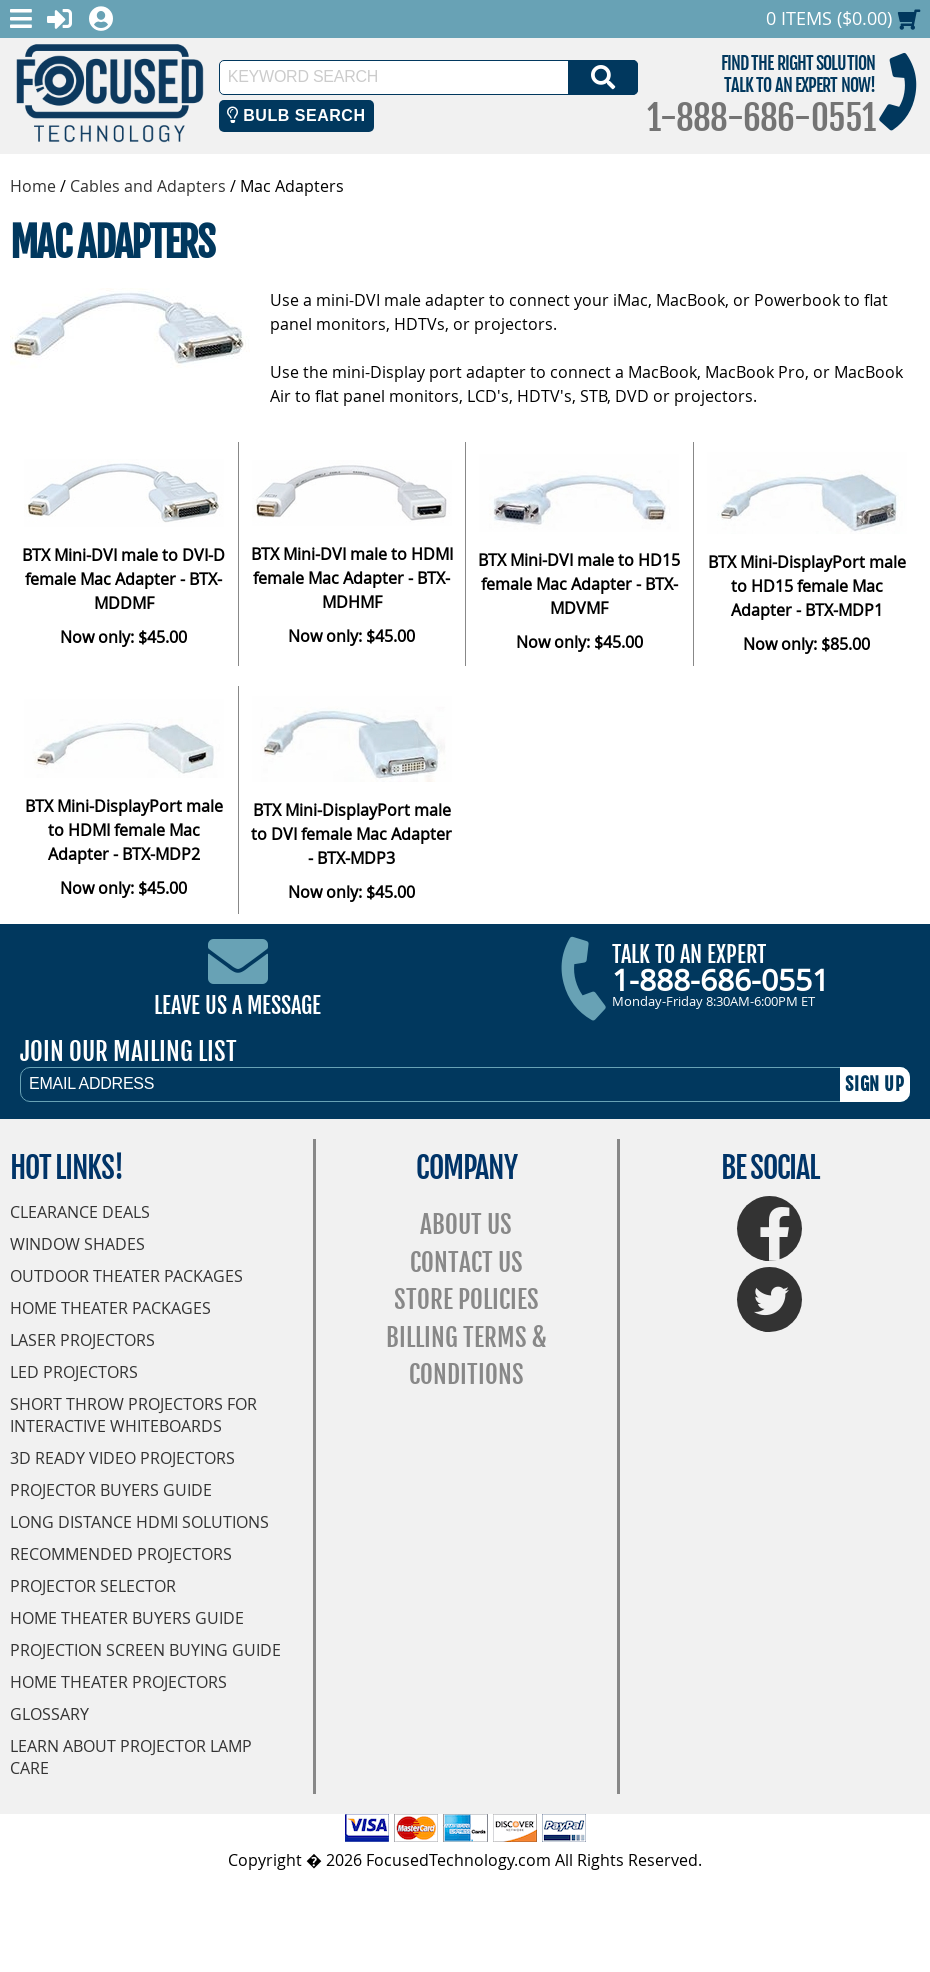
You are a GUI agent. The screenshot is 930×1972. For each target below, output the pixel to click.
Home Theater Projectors (118, 1682)
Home (33, 186)
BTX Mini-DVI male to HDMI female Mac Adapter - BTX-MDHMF (352, 578)
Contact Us (466, 1262)
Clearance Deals (80, 1212)
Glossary (49, 1714)
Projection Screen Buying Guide (145, 1650)
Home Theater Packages (110, 1308)
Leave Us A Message (237, 1005)
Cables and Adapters (148, 186)
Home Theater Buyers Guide (127, 1618)
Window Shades (77, 1244)
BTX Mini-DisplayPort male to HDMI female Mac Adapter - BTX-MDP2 (124, 830)
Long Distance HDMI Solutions (139, 1522)
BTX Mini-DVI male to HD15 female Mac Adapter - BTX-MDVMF (579, 584)
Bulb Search (296, 115)
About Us (466, 1224)
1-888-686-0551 (761, 118)
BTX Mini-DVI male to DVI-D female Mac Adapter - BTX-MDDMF (123, 579)
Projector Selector (93, 1586)
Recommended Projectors (121, 1554)
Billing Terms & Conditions (466, 1356)
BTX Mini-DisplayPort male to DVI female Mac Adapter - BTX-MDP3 (351, 834)
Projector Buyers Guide (111, 1490)
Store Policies (466, 1299)
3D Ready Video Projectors (122, 1458)
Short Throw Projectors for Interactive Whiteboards (133, 1415)
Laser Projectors (82, 1340)
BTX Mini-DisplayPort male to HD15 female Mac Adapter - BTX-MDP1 (807, 586)
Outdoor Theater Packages (126, 1276)
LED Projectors (74, 1372)
